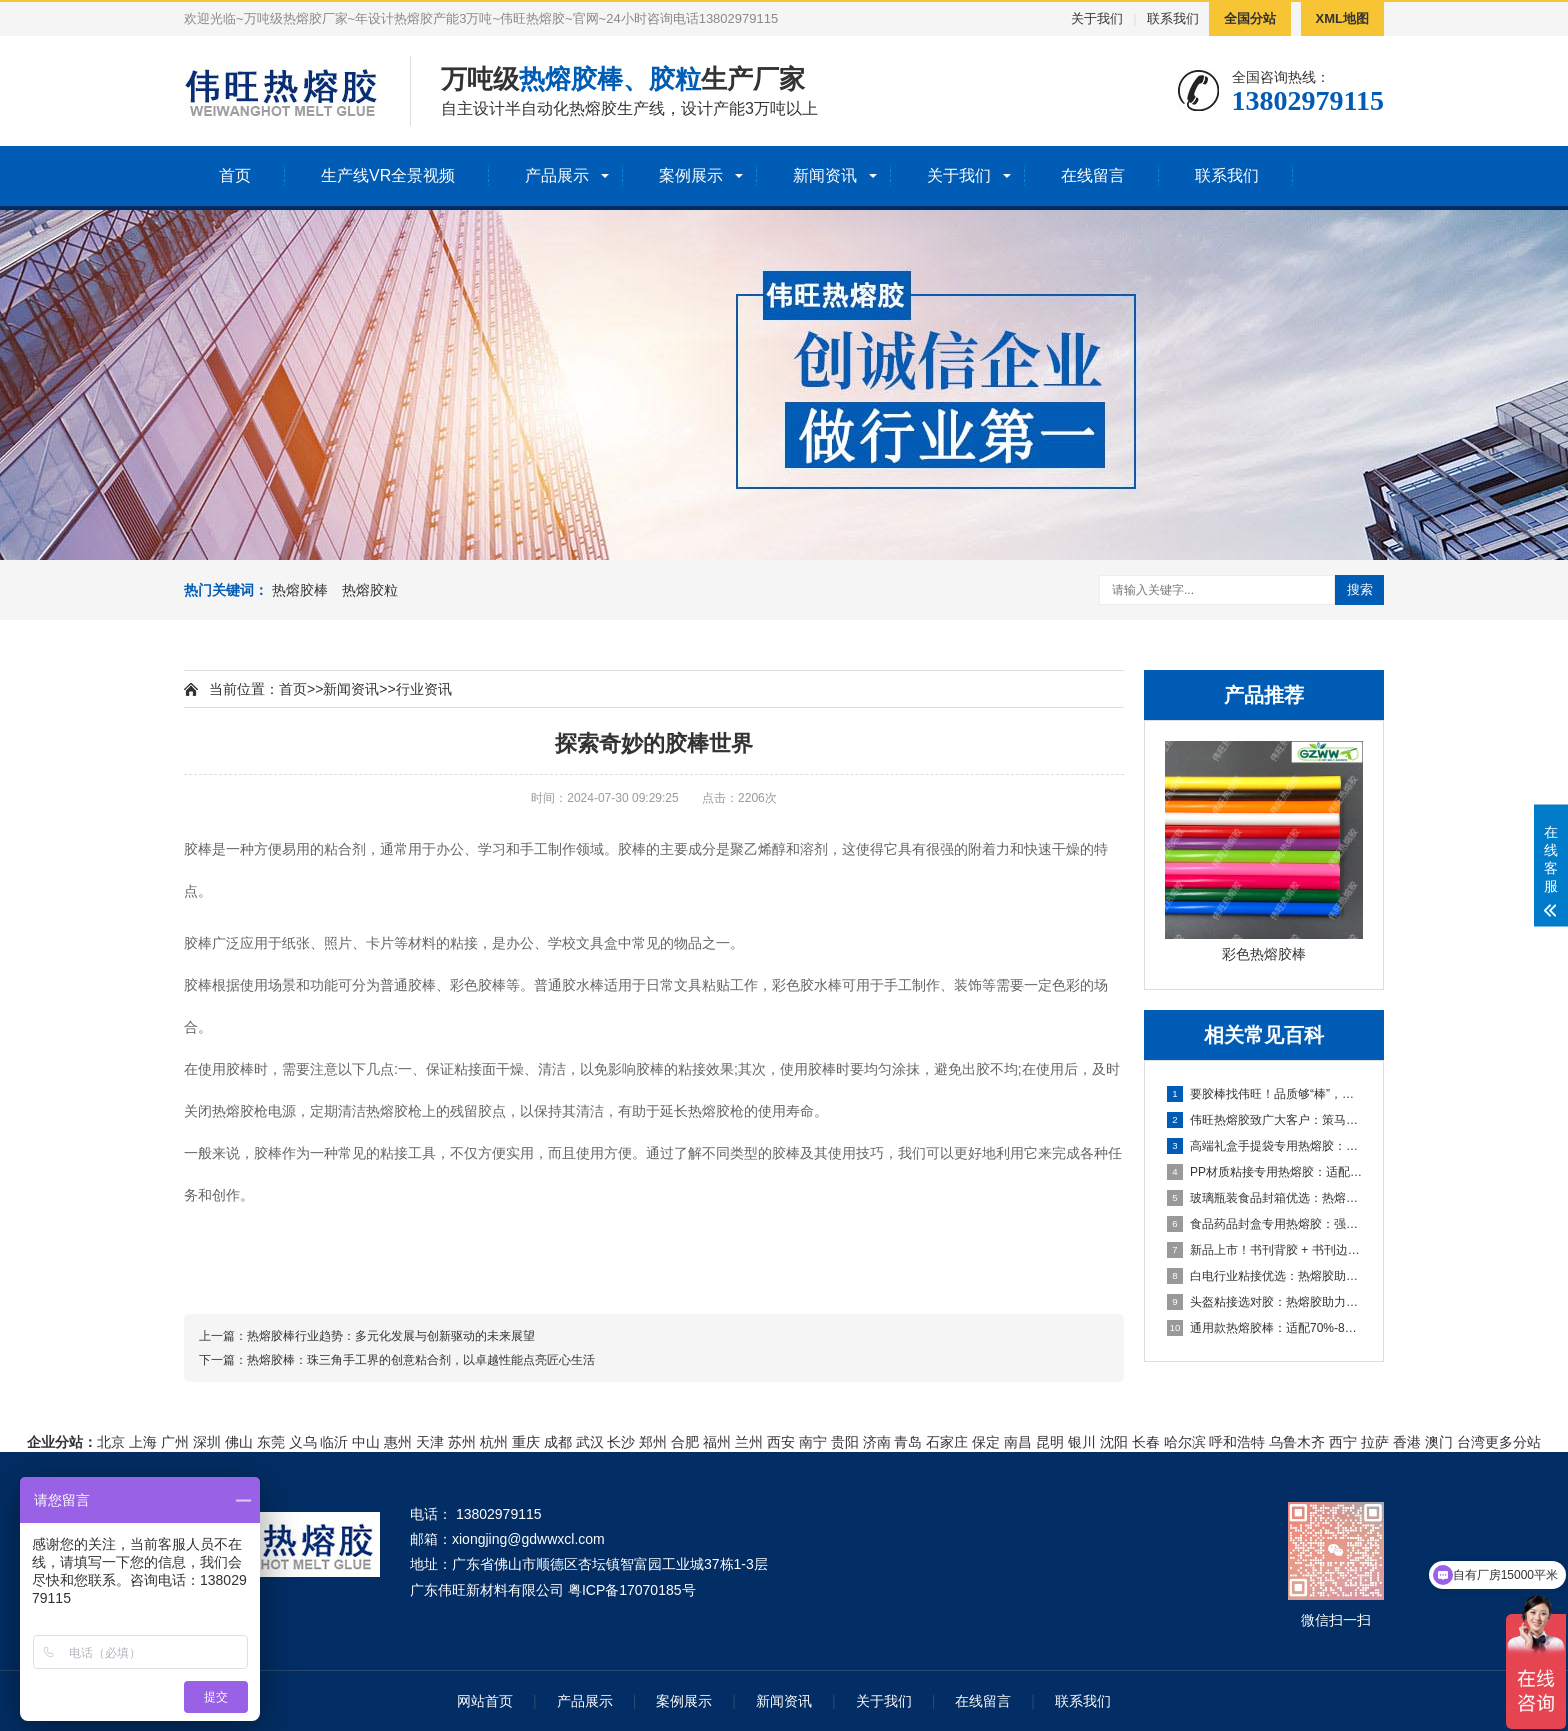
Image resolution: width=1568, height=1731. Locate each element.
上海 (143, 1442)
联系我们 (1173, 18)
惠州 (398, 1442)
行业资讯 (424, 689)
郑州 (653, 1442)
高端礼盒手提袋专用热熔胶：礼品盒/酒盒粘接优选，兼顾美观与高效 (1265, 1146)
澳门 (1439, 1442)
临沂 (334, 1442)
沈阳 (1114, 1442)
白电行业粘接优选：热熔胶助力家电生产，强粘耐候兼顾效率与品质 (1265, 1276)
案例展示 (691, 175)
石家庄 (947, 1442)
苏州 (462, 1442)
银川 (1082, 1442)
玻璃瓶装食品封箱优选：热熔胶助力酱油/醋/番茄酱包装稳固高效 (1265, 1198)
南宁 (813, 1442)
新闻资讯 (825, 175)
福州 (717, 1442)
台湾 (1471, 1442)
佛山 (239, 1442)
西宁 (1343, 1442)
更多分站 (1513, 1442)
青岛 (908, 1442)
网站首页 (485, 1701)
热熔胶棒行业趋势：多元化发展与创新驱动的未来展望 (391, 1336)
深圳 (207, 1442)
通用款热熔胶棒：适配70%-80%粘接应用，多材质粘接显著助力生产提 (1265, 1328)
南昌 (1018, 1442)
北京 (111, 1442)
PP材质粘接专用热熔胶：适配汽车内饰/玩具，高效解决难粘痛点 (1265, 1172)
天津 (430, 1442)
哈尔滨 (1185, 1442)
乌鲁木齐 (1297, 1442)
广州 (175, 1442)
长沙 (621, 1442)
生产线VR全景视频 (388, 175)
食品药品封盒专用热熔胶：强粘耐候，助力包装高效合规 (1265, 1224)
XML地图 (1342, 18)
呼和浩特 (1237, 1442)
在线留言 (1093, 175)
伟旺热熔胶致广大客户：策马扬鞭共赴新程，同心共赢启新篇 (1265, 1120)
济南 (877, 1442)
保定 (986, 1442)
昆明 (1050, 1442)
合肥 (685, 1442)
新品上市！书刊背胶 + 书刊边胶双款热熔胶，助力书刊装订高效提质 (1265, 1250)
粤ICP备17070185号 (632, 1590)
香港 (1407, 1442)
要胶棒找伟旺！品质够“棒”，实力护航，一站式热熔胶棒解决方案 (1265, 1094)
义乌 (303, 1442)
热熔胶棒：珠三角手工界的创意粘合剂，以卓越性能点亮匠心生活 (421, 1360)
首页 (235, 175)
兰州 (749, 1442)
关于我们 (1097, 18)
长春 (1146, 1442)
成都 (558, 1442)
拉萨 (1375, 1442)
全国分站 (1250, 18)
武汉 (590, 1442)
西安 (781, 1442)
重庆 (526, 1442)
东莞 (271, 1442)
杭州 (494, 1442)
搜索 (1360, 589)
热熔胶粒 (370, 590)
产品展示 (557, 175)
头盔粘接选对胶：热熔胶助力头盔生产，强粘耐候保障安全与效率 (1265, 1302)
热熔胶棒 (300, 590)
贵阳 (845, 1442)
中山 (366, 1442)
